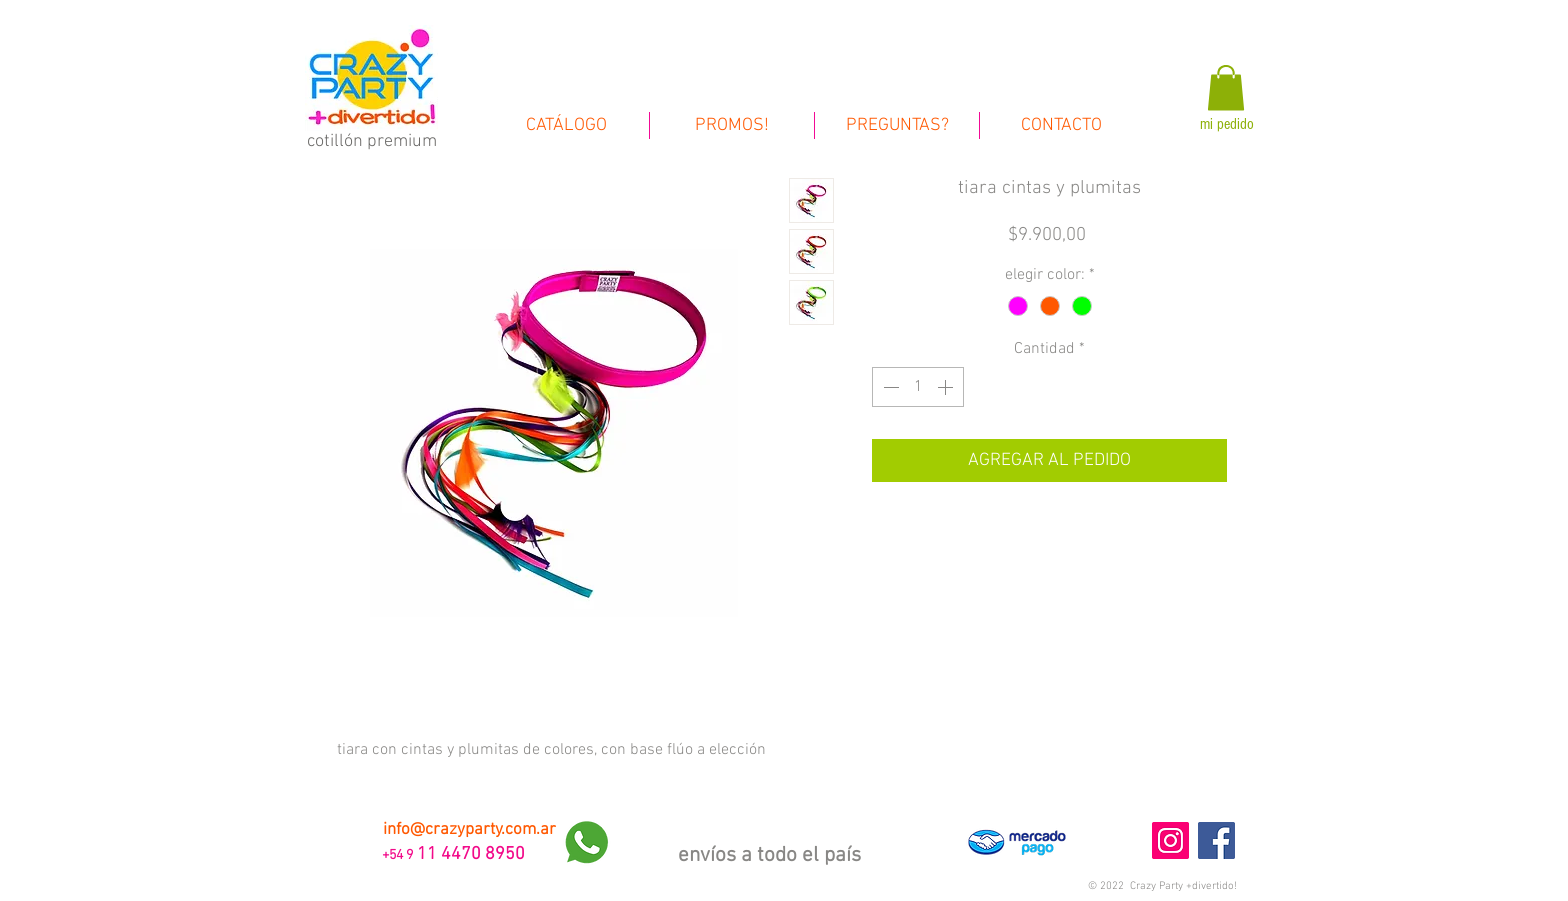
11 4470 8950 (471, 854)
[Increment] (947, 387)
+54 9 (396, 855)
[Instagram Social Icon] (1170, 840)
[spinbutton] (918, 387)
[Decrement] (889, 387)
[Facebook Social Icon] (1216, 840)
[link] (1226, 87)
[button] (1162, 886)
